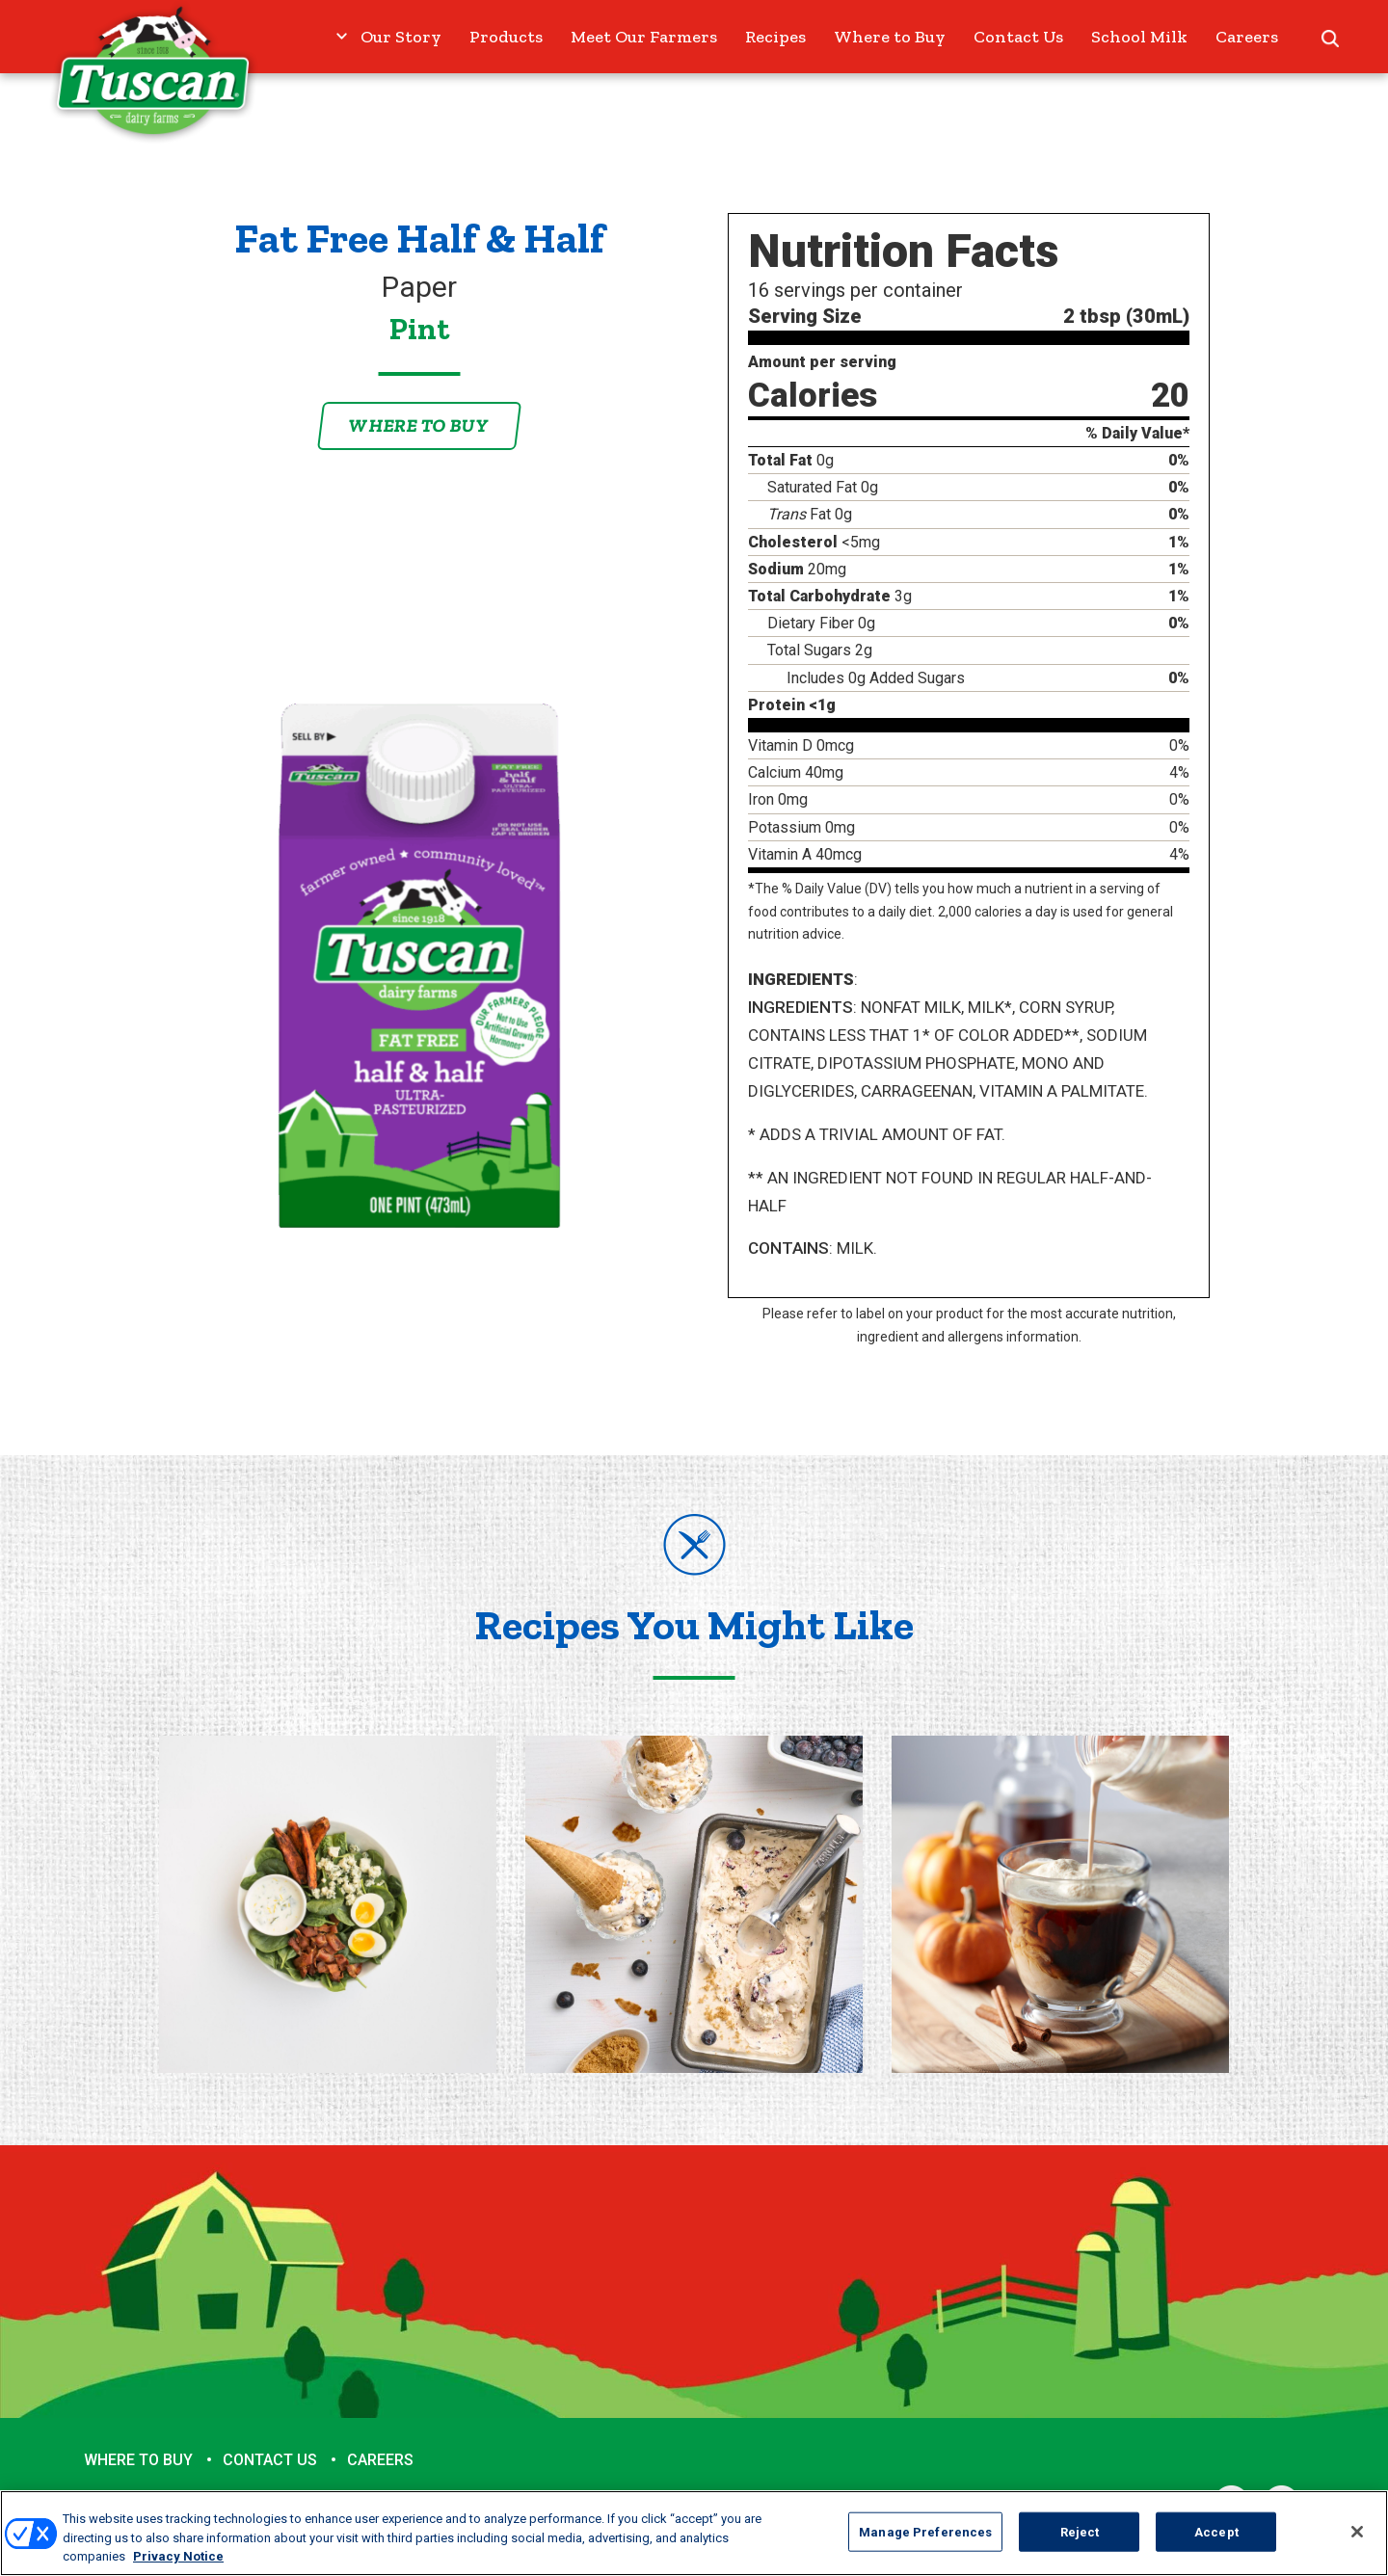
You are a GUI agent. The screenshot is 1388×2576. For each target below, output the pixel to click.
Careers (1246, 36)
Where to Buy (890, 36)
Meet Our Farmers (644, 36)
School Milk (1139, 36)
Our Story (400, 36)
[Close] (1357, 2531)
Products (506, 36)
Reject (1080, 2531)
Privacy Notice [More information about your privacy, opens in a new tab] (178, 2556)
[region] (694, 2533)
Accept (1216, 2531)
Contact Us (1018, 36)
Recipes (775, 36)
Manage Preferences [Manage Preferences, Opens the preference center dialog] (925, 2531)
